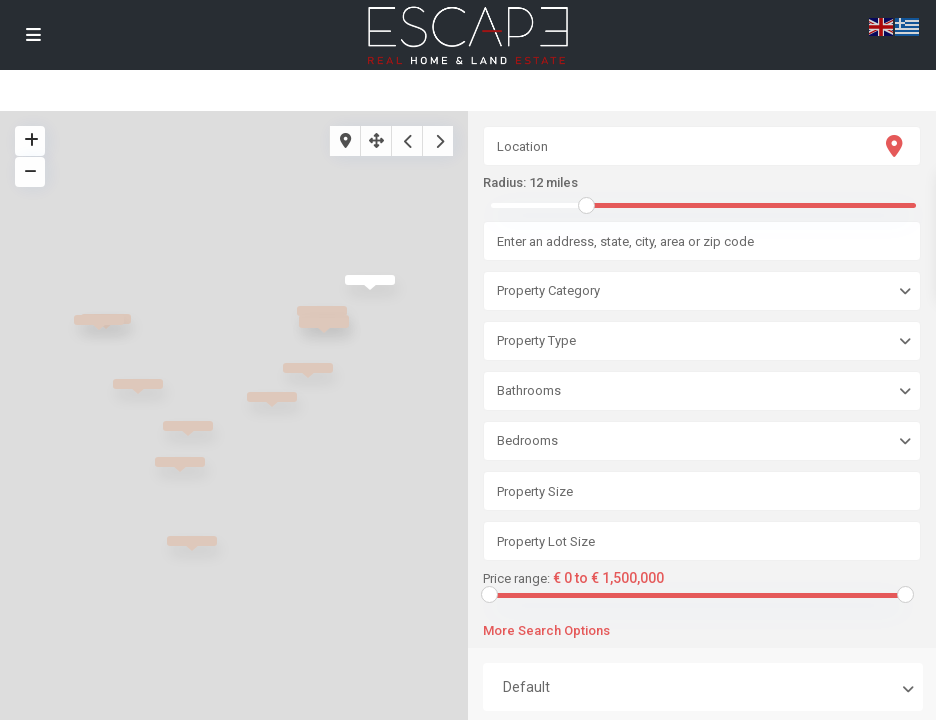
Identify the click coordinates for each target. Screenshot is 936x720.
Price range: (516, 579)
